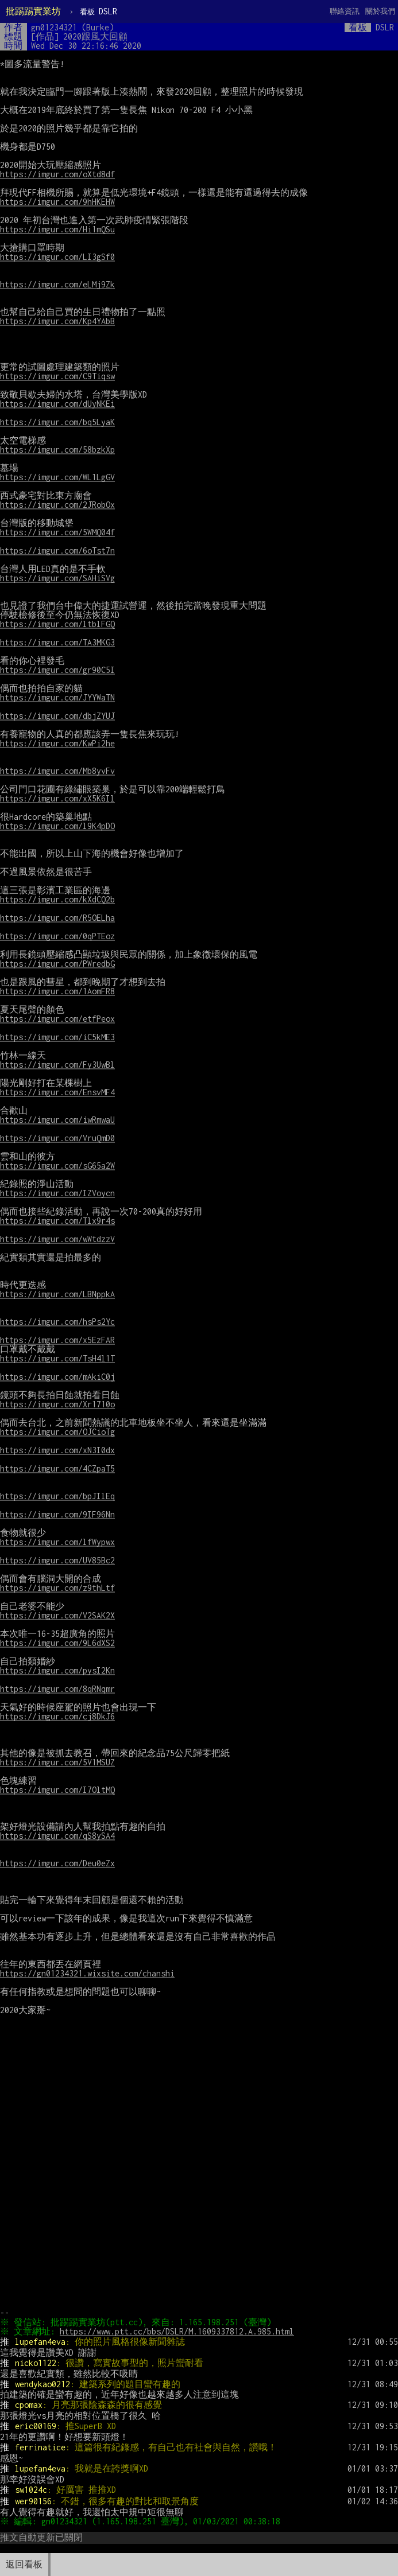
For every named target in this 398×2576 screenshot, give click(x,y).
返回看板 (24, 2564)
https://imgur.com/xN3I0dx (57, 1450)
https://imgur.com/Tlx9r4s (57, 1220)
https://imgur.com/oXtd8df (57, 174)
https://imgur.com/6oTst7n (57, 550)
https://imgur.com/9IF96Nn (57, 1514)
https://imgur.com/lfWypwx (57, 1542)
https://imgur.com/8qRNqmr (57, 1689)
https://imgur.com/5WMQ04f (57, 532)
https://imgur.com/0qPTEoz (57, 936)
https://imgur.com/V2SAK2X (57, 1615)
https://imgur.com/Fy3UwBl (57, 1064)
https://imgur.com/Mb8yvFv (57, 771)
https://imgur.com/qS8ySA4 (57, 1835)
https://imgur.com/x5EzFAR (57, 1340)
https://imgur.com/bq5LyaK (57, 422)
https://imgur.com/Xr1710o (57, 1404)
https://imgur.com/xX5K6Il (57, 798)
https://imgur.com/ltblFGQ (57, 624)
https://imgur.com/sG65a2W (57, 1165)
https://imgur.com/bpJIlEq (57, 1496)
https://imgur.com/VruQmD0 (57, 1138)
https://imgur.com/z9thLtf (57, 1588)
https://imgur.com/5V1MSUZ (57, 1762)
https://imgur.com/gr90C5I (57, 670)
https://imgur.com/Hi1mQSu (57, 229)
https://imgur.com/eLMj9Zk (57, 284)
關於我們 (380, 11)
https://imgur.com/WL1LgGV (57, 477)
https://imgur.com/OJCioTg (57, 1432)
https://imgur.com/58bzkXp (57, 449)
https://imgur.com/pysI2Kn (57, 1670)
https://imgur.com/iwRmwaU (57, 1119)
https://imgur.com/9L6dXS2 (57, 1643)
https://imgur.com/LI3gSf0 (57, 257)
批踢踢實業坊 (33, 11)
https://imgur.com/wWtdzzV (57, 1239)
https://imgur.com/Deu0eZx (57, 1863)
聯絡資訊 (345, 11)
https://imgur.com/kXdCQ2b (57, 899)
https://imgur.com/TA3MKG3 (57, 642)
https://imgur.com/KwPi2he (57, 743)
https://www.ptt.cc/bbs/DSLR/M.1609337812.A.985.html (178, 2331)
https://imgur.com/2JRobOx (57, 504)
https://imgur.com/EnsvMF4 (57, 1092)
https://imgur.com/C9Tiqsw (57, 376)
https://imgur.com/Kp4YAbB (57, 321)
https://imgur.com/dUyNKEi (57, 403)
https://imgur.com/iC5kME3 (57, 1037)
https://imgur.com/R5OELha (57, 918)
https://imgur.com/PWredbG (57, 963)
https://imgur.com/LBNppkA (57, 1294)
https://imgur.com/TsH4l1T (57, 1358)
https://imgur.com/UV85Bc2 (57, 1560)
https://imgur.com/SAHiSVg (57, 578)
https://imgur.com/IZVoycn (57, 1193)
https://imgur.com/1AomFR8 (57, 991)
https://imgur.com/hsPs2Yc (57, 1321)
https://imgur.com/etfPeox (57, 1019)
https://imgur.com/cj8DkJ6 (57, 1716)
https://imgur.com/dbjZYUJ (57, 716)
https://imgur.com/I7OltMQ (57, 1790)
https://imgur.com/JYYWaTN (57, 697)
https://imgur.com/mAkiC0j (57, 1377)
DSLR (98, 11)
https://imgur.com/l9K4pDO (57, 826)
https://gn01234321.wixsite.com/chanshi (87, 1973)
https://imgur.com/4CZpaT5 (57, 1468)
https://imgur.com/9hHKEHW (57, 202)
